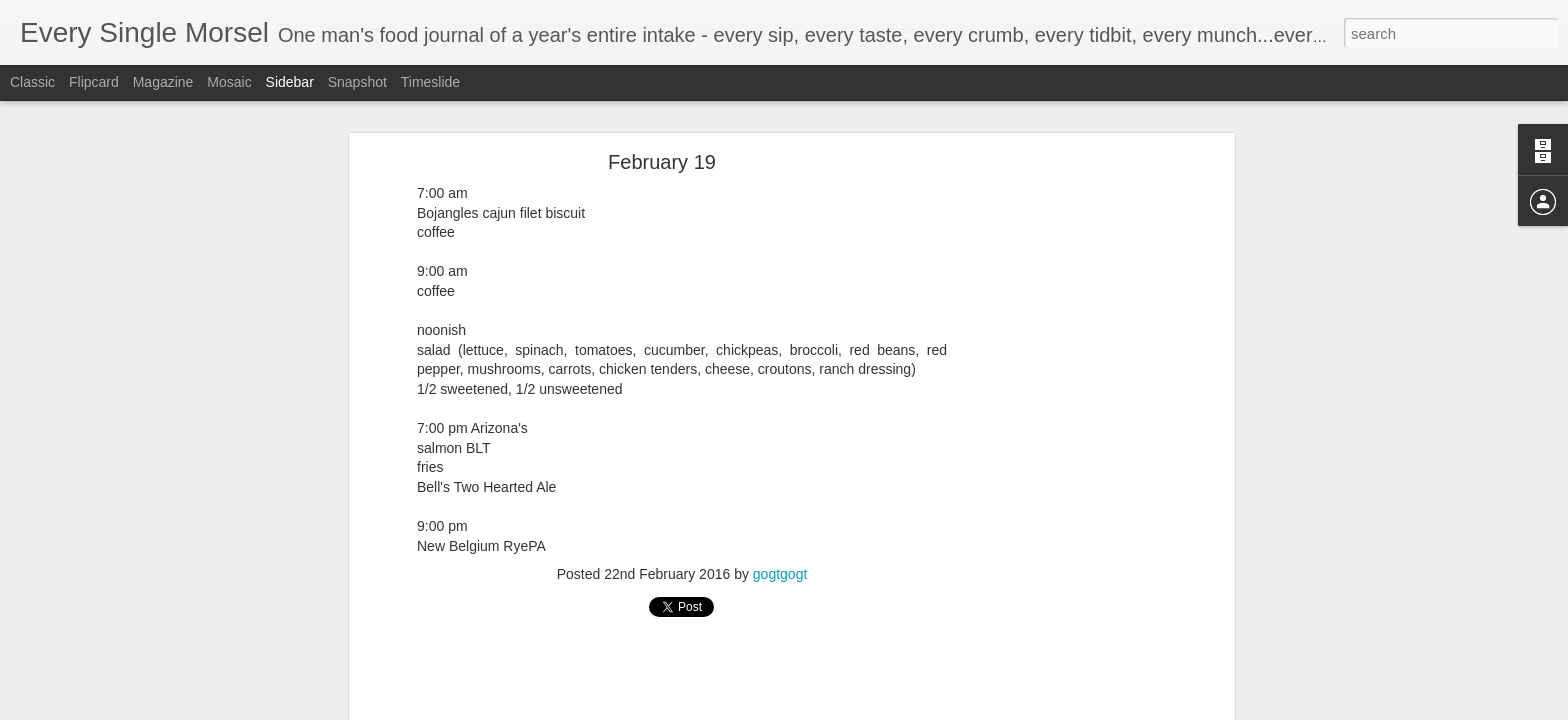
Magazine (163, 82)
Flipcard (94, 82)
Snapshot (357, 82)
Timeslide (430, 82)
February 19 (662, 162)
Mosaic (229, 82)
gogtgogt (780, 574)
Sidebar (290, 82)
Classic (32, 82)
